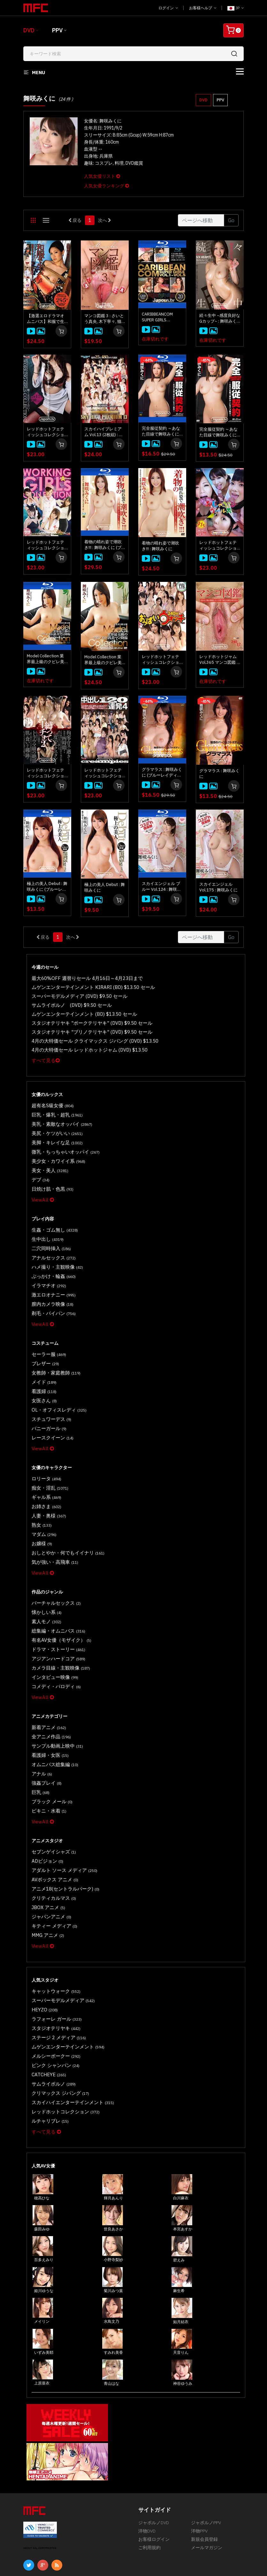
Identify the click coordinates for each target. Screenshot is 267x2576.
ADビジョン (45, 1792)
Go (231, 220)
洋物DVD (147, 2438)
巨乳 (39, 1727)
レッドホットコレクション (61, 2021)
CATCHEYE (46, 1987)
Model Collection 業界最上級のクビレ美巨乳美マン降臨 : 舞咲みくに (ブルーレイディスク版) (47, 659)
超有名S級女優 (50, 1098)
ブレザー (44, 1335)
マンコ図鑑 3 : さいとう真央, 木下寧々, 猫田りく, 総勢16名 (104, 319)
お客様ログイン (154, 2446)
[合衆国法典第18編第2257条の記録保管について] (197, 2555)
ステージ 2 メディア (55, 1954)
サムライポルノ (51, 1996)
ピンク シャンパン (52, 1979)
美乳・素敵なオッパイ (58, 1115)
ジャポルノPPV (206, 2429)
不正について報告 (41, 2512)
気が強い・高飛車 (52, 1516)
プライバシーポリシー (45, 2529)
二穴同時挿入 (49, 1229)
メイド (42, 1352)
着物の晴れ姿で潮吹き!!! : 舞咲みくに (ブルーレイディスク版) (103, 545)
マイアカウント (98, 2512)
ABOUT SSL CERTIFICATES (40, 2455)
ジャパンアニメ (49, 1841)
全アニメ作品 (49, 1677)
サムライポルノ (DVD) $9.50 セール (66, 1003)
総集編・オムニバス (55, 1580)
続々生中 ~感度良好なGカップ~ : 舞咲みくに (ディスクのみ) (219, 318)
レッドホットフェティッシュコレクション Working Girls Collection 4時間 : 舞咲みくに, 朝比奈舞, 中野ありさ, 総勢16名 (47, 545)
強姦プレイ (45, 1719)
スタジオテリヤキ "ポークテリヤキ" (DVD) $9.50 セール (83, 1019)
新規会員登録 (204, 2446)
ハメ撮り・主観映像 (54, 1246)
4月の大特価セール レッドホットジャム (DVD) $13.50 (82, 1044)
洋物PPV (199, 2438)
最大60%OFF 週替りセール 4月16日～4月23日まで (80, 978)
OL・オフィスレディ (55, 1377)
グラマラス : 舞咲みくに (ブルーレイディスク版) (162, 772)
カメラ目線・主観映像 (57, 1613)
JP (235, 8)
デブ (39, 1165)
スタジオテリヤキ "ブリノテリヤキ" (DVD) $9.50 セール (83, 1027)
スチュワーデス (49, 1385)
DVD (28, 30)
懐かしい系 (45, 1563)
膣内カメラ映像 (50, 1279)
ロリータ (44, 1441)
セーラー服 (47, 1327)
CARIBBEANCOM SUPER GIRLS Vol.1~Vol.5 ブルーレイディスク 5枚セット (162, 317)
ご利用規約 (149, 2454)
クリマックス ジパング (56, 2004)
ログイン (168, 7)
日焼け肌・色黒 (50, 1173)
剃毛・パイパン (51, 1287)
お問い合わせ (96, 2504)
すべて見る (44, 1054)
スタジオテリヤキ (53, 1946)
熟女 (40, 1482)
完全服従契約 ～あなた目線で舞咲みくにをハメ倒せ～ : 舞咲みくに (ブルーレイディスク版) (162, 431)
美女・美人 (48, 1157)
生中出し (45, 1221)
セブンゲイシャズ (51, 1783)
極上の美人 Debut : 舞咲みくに (104, 887)
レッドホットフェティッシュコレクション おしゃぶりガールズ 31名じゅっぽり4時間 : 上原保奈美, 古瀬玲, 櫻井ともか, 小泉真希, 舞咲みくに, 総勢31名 (218, 545)
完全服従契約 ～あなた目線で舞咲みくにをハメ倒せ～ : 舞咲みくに (219, 432)
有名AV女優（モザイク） (57, 1588)
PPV (57, 30)
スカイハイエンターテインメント (67, 2012)
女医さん (43, 1368)
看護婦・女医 (48, 1694)
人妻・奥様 (47, 1474)
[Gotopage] (201, 220)
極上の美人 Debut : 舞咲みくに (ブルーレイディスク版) (47, 886)
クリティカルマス (51, 1825)
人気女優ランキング (106, 186)
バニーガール (47, 1393)
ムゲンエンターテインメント (63, 1962)
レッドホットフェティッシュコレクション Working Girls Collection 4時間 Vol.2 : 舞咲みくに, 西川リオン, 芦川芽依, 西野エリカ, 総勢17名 (47, 432)
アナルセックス (51, 1238)
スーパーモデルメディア (59, 1921)
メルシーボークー (53, 1971)
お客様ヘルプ (202, 7)
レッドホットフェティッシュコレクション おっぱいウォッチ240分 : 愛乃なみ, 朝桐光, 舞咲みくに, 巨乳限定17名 (161, 659)
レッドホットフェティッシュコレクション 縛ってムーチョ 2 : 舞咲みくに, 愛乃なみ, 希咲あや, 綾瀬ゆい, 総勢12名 (47, 773)
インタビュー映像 (52, 1622)
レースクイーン (50, 1402)
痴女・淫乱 (48, 1449)
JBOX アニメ (46, 1833)
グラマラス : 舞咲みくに (219, 773)
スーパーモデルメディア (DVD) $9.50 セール (73, 994)
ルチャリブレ (48, 2029)
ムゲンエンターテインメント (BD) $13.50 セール (77, 1011)
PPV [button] (220, 100)
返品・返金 (34, 2520)
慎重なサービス (98, 2520)
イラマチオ (47, 1262)
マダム (42, 1491)
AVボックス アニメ (52, 1808)
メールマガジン (206, 2454)
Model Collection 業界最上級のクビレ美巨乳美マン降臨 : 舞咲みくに (104, 660)
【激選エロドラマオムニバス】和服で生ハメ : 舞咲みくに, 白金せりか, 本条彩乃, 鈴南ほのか (46, 319)
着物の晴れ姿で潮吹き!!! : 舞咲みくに (160, 546)
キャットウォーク (53, 1912)
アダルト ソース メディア (60, 1800)
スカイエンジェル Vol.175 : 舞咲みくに (218, 887)
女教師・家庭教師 (53, 1343)
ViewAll (41, 1183)
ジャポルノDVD (153, 2429)
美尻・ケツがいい (54, 1123)
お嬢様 (41, 1499)
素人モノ (44, 1572)
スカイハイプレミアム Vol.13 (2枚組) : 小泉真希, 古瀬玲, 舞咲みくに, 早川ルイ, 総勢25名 (103, 432)
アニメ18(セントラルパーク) (61, 1817)
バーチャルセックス (53, 1555)
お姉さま (44, 1466)
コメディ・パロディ (53, 1630)
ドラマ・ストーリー (55, 1597)
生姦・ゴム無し (52, 1213)
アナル (41, 1711)
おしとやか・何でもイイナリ (63, 1507)
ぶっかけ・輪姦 (51, 1254)
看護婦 (42, 1360)
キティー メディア (51, 1850)
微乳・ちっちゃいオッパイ (61, 1140)
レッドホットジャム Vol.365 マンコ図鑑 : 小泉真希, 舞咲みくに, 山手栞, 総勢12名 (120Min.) (219, 659)
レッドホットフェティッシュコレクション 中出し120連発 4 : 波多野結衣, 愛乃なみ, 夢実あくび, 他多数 (104, 773)
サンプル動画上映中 (54, 1686)
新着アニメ (47, 1669)
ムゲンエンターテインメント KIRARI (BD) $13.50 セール (84, 986)
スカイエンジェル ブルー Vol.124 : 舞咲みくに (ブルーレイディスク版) (161, 886)
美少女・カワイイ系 (55, 1148)
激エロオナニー (51, 1271)
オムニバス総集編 (52, 1702)
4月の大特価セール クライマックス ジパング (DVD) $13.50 (86, 1036)
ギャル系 (44, 1457)
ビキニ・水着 (47, 1744)
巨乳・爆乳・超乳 (54, 1107)
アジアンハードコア (55, 1605)
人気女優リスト (102, 176)
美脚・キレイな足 (54, 1132)
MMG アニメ (46, 1858)
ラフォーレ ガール (53, 1937)
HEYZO (43, 1929)
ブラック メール (49, 1736)
